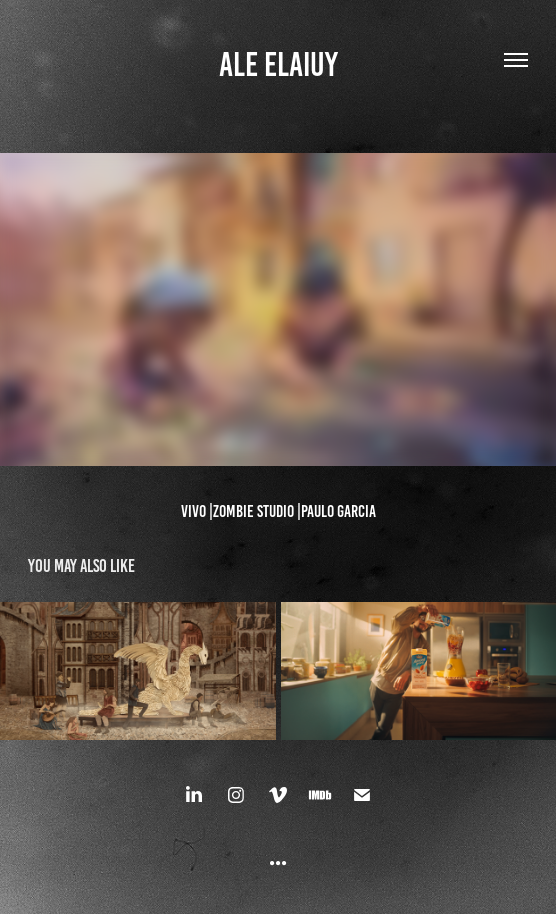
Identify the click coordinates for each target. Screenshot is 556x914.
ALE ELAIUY (278, 64)
